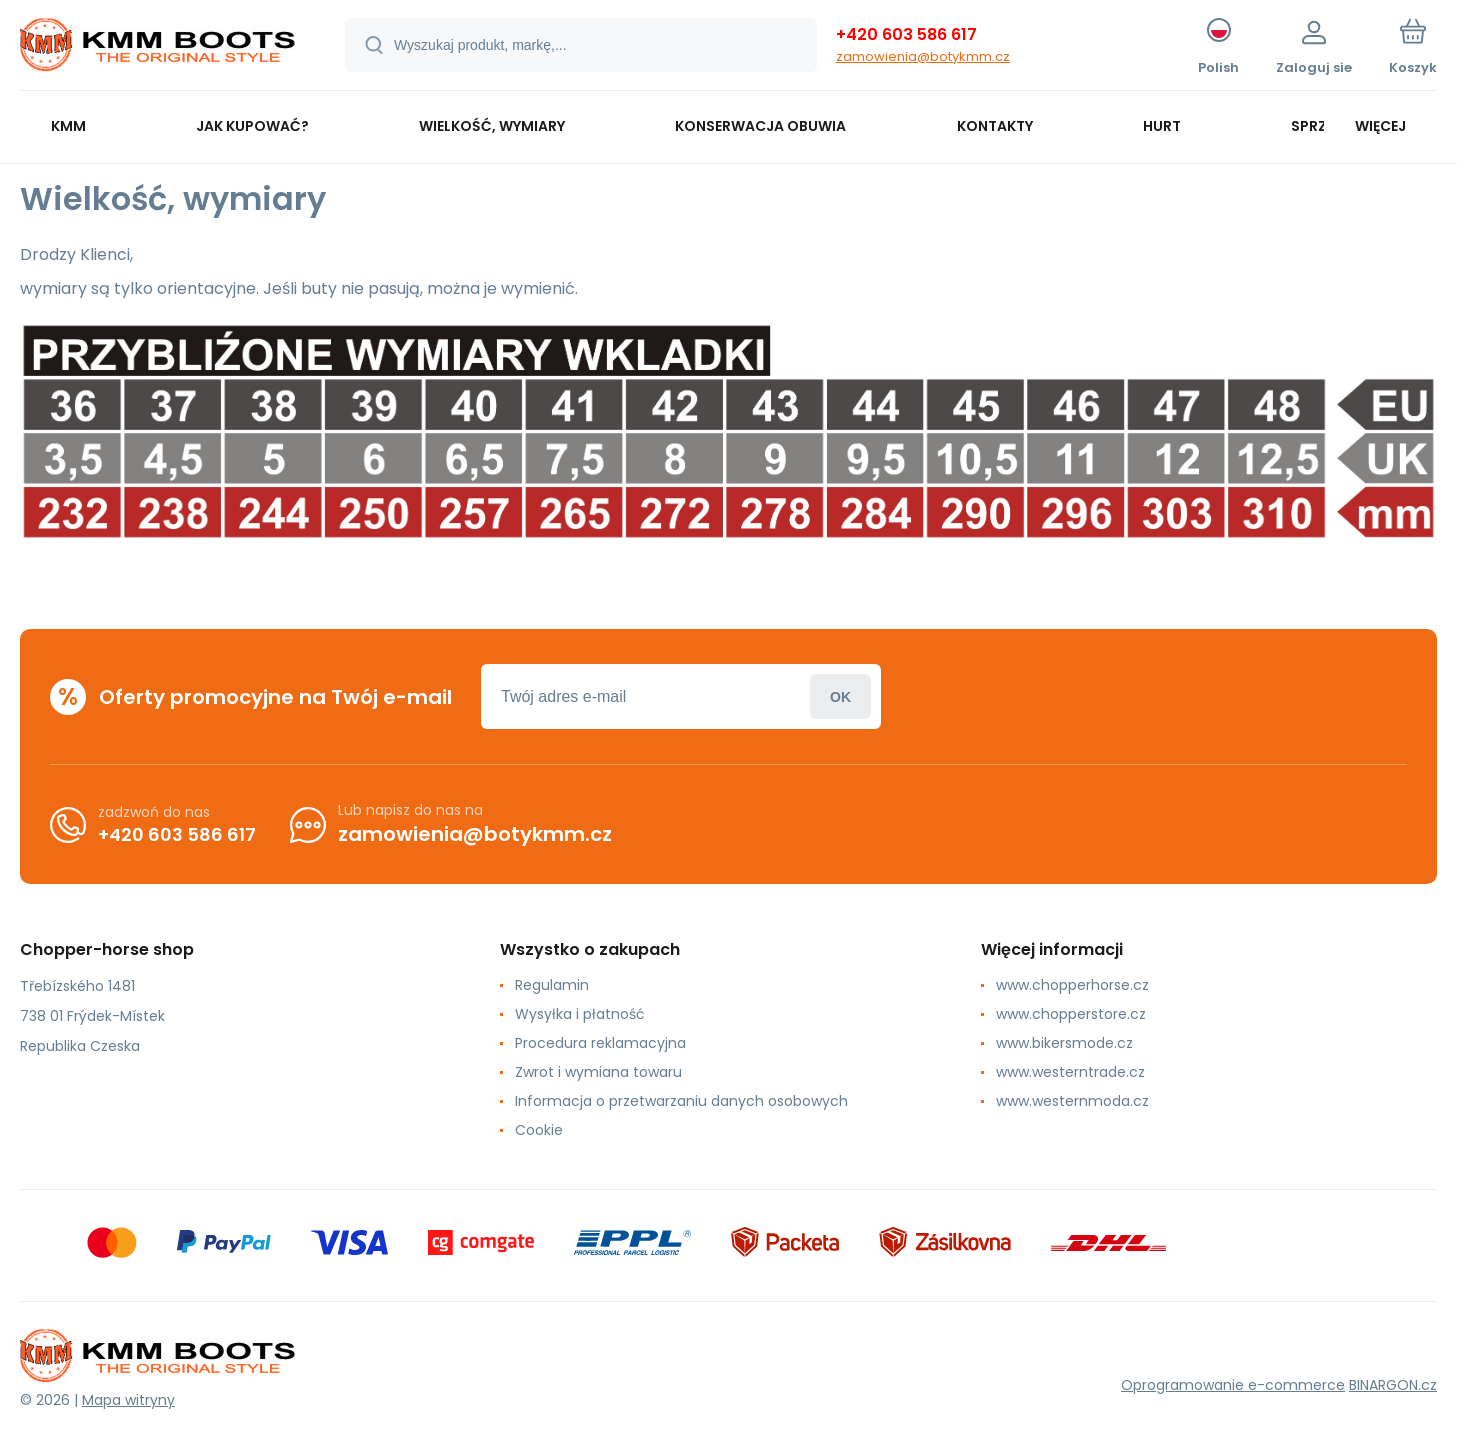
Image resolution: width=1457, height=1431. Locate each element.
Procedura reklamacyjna (600, 1043)
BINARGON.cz (1393, 1385)
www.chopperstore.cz (1071, 1014)
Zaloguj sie (840, 696)
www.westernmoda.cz (1072, 1101)
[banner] (157, 48)
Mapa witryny (128, 1400)
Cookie (539, 1130)
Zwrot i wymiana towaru (598, 1072)
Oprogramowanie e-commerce (1233, 1385)
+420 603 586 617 (906, 34)
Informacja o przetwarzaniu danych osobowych (681, 1101)
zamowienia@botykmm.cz (923, 56)
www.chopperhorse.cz (1072, 985)
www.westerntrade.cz (1070, 1072)
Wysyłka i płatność (580, 1014)
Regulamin (552, 985)
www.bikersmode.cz (1064, 1043)
